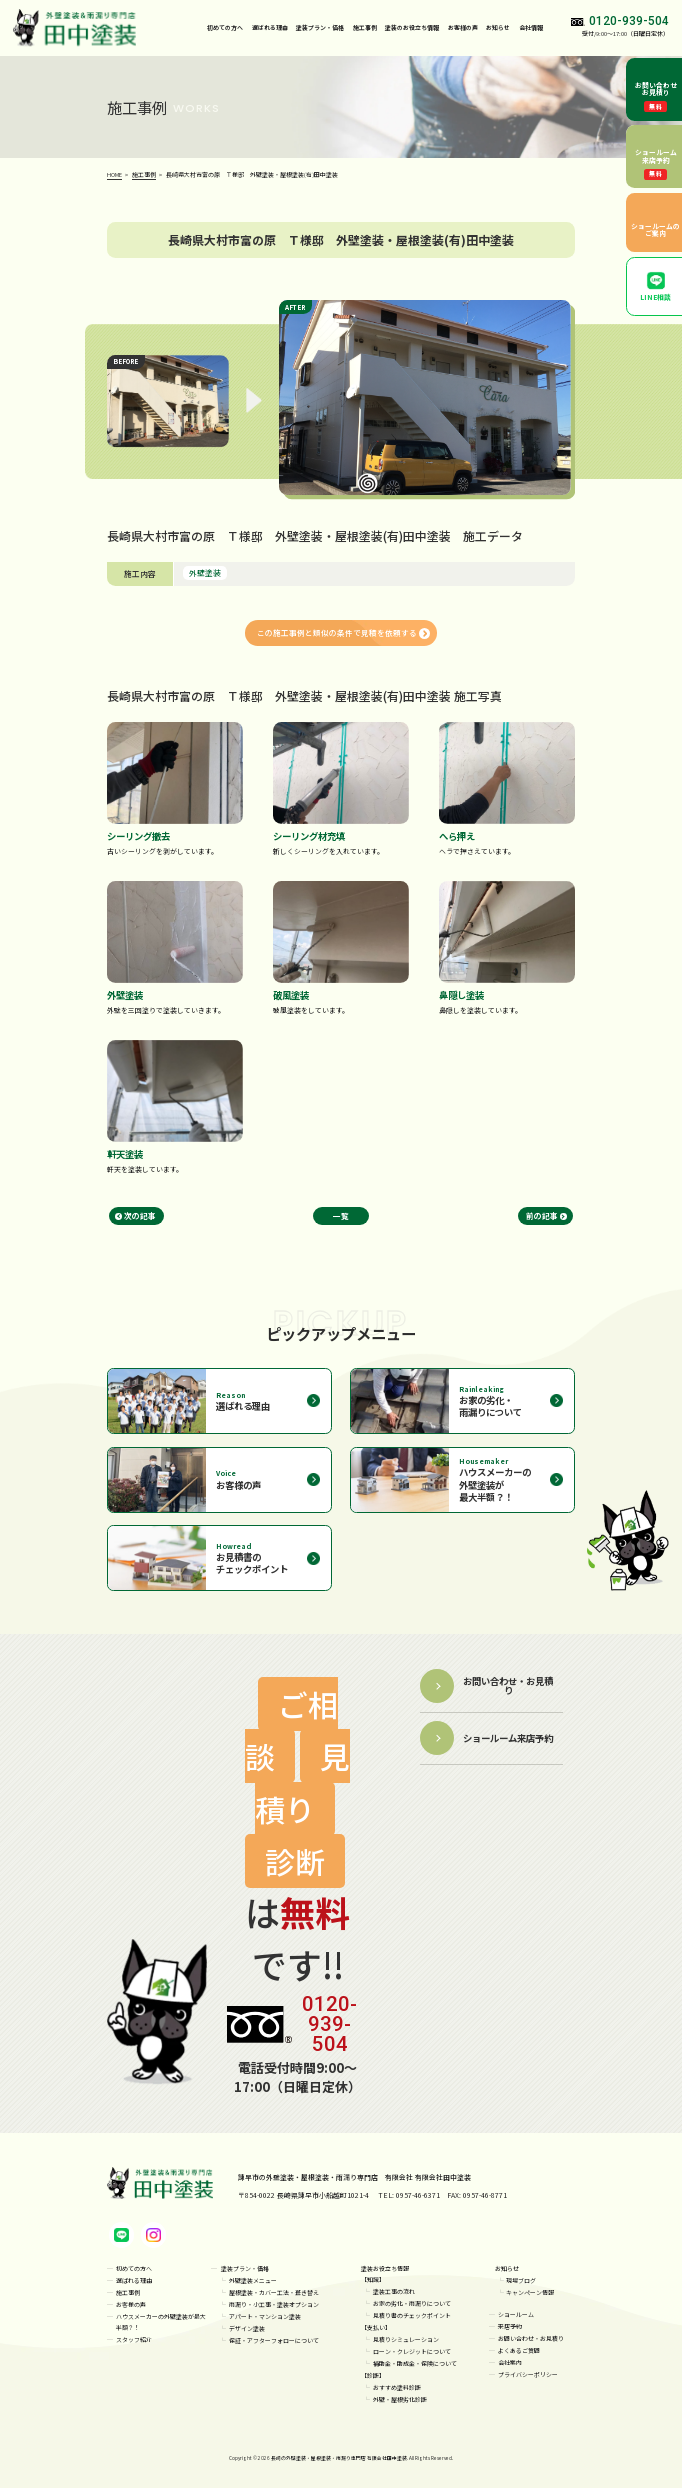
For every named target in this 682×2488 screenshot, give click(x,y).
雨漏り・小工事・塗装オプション (274, 2304)
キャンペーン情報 (530, 2292)
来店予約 (510, 2326)
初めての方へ (225, 27)
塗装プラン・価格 (245, 2268)
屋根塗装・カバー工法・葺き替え (274, 2292)
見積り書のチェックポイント (412, 2315)
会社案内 (510, 2362)
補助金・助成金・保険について (415, 2363)
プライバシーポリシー (528, 2374)
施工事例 (365, 27)
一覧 (341, 1215)
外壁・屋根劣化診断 (400, 2399)
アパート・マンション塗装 (265, 2316)
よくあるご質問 (519, 2350)
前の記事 (542, 1215)
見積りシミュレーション (406, 2339)
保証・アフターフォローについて (274, 2340)
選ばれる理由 (270, 27)
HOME (114, 174)
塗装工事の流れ (394, 2291)
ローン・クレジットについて (412, 2351)
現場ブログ (521, 2280)
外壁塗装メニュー (253, 2280)
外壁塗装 (205, 572)
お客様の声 (463, 27)
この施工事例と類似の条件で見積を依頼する (337, 632)
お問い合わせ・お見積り (531, 2338)
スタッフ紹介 (134, 2339)
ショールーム (516, 2314)
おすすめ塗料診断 (397, 2387)
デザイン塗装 (247, 2328)
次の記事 (140, 1215)
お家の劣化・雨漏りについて (412, 2303)
